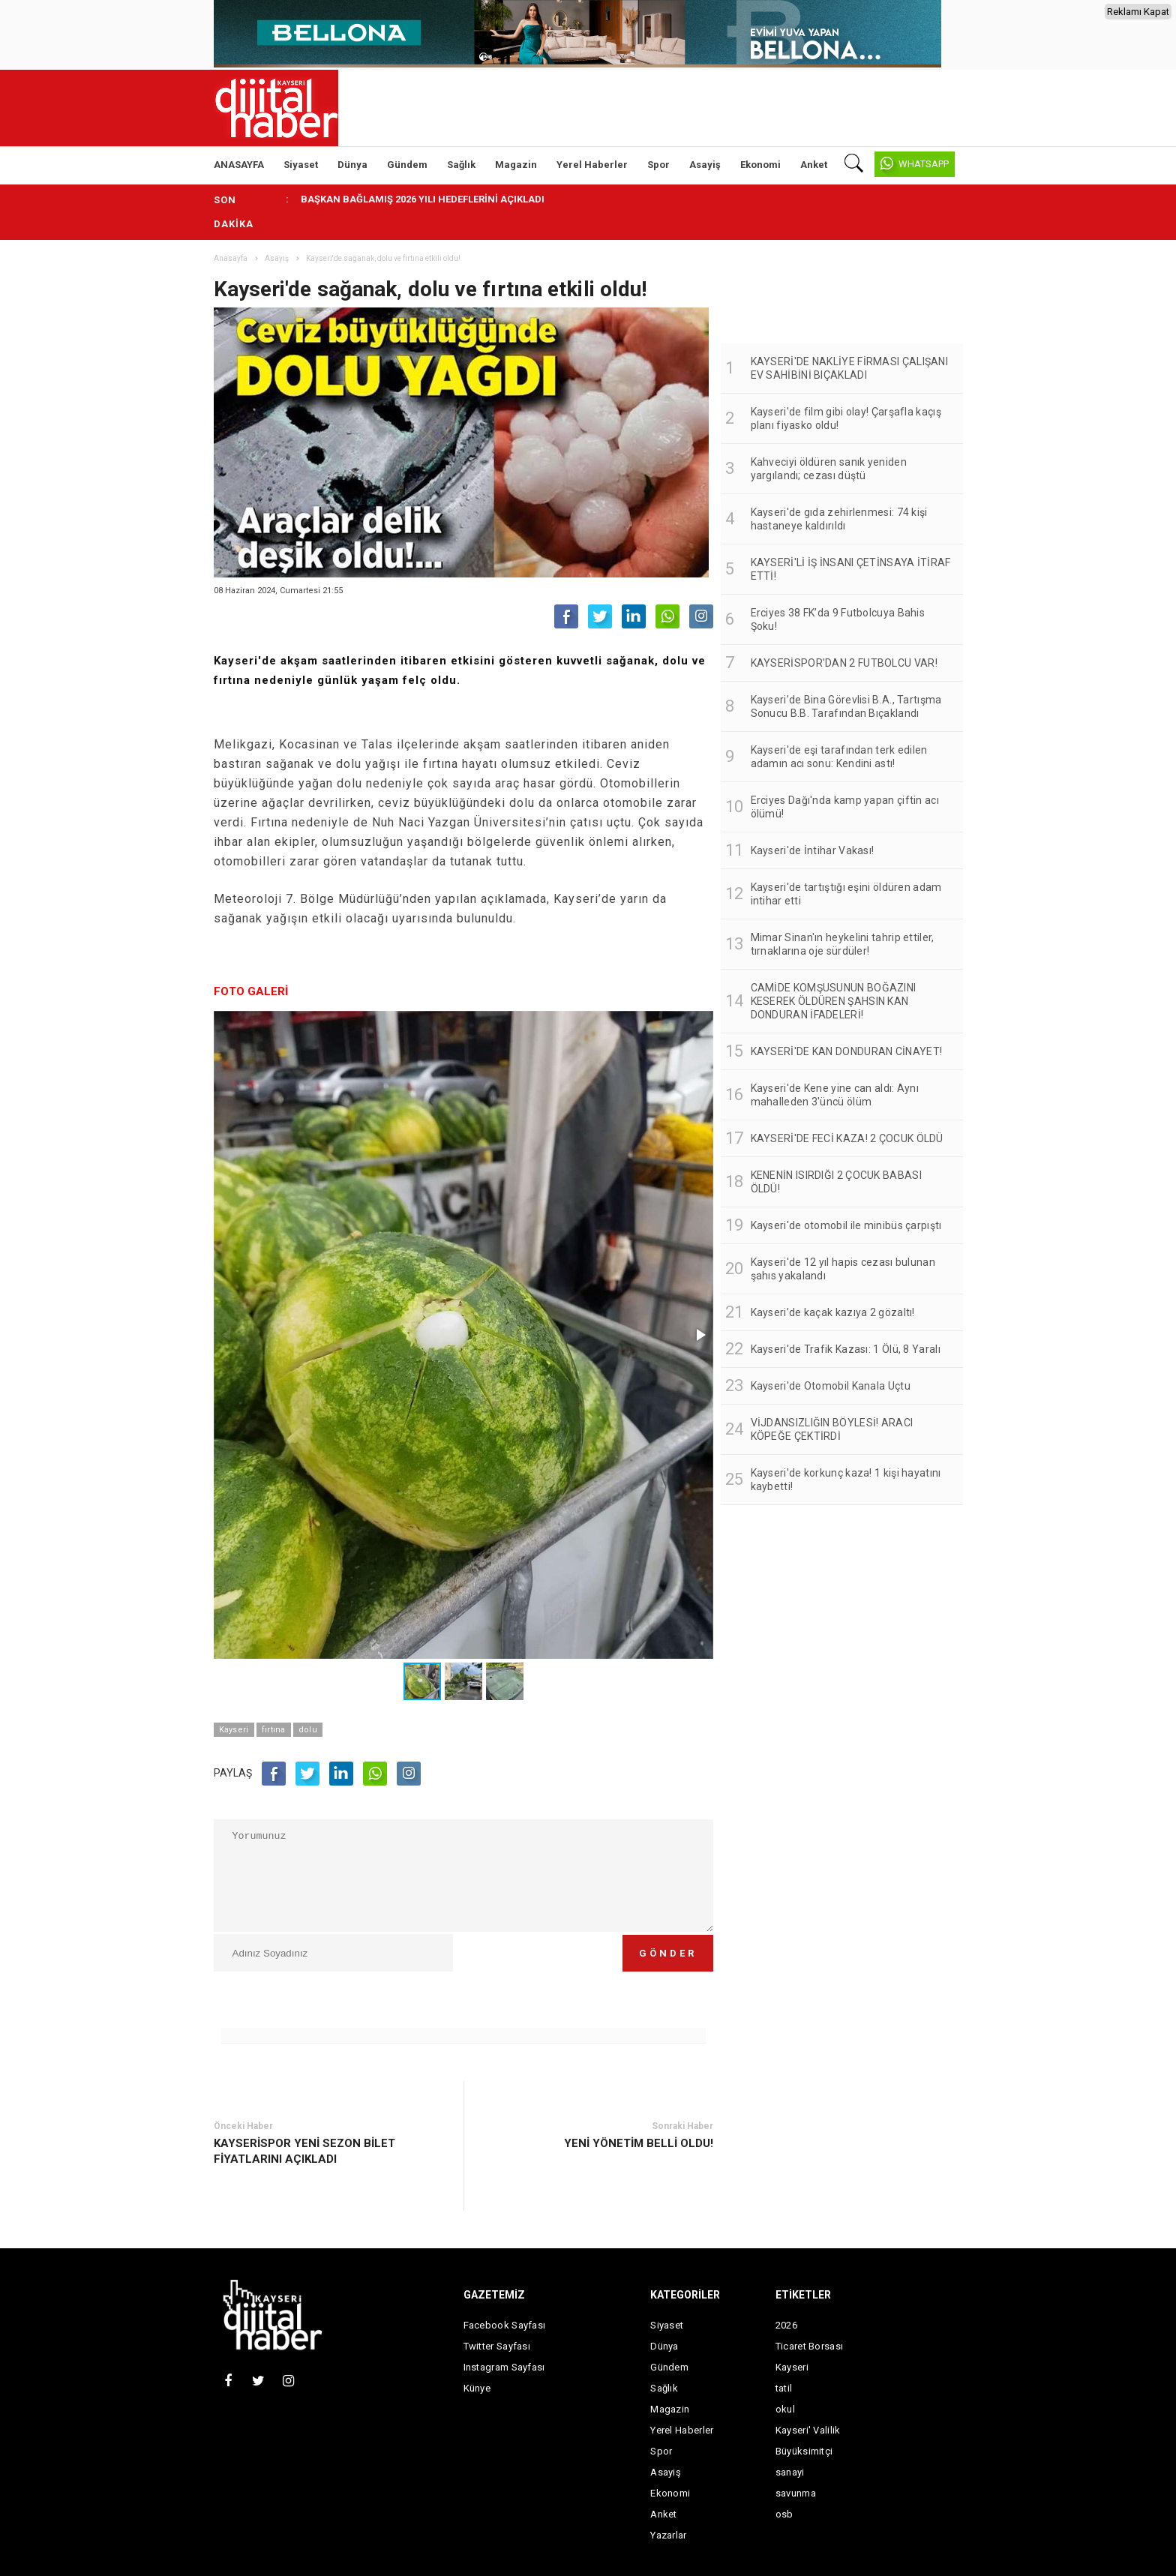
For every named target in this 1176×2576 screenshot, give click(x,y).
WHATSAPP (923, 163)
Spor (658, 164)
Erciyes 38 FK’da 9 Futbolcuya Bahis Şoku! (838, 619)
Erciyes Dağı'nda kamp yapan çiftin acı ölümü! (845, 807)
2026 (786, 2325)
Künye (477, 2388)
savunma (796, 2493)
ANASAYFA (239, 164)
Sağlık (461, 164)
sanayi (790, 2472)
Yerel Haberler (592, 164)
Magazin (516, 164)
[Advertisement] (1034, 383)
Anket (813, 164)
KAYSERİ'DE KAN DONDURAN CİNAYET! (847, 1051)
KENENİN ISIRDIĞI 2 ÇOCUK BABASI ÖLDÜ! (836, 1182)
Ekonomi (760, 164)
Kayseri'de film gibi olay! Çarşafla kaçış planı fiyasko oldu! (846, 418)
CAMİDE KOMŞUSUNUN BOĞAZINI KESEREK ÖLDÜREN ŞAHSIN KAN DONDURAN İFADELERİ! (833, 1001)
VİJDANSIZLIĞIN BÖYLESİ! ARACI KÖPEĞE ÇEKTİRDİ (832, 1429)
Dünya (353, 164)
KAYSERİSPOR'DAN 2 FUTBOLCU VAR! (844, 663)
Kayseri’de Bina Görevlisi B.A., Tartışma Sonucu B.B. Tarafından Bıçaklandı (846, 706)
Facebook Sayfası (505, 2325)
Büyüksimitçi (804, 2451)
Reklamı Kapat (1138, 11)
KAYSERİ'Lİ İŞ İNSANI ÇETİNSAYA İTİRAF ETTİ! (851, 569)
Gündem (407, 164)
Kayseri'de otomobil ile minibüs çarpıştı (846, 1225)
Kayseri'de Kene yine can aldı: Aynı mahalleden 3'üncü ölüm (835, 1095)
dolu (307, 1730)
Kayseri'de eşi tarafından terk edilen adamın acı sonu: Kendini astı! (839, 756)
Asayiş (705, 164)
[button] (700, 1335)
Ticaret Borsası (810, 2346)
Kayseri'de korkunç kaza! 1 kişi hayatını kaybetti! (846, 1479)
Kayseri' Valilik (808, 2430)
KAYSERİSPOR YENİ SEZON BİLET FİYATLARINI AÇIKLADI (304, 2151)
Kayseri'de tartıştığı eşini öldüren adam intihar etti (846, 894)
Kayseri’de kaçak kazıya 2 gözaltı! (833, 1312)
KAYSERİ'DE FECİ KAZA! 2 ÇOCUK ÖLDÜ (847, 1138)
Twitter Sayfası (497, 2346)
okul (785, 2409)
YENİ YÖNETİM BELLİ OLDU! (638, 2143)
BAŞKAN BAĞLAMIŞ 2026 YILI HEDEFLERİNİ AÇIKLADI (422, 199)
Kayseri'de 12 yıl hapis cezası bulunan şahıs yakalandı (843, 1269)
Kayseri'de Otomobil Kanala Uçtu (830, 1386)
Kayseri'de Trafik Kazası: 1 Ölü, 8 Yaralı (845, 1349)
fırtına (274, 1730)
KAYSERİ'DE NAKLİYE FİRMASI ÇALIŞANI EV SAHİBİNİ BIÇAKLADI (850, 368)
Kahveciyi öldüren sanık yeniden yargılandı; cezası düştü (829, 468)
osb (785, 2514)
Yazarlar (668, 2535)
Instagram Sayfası (504, 2367)
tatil (784, 2388)
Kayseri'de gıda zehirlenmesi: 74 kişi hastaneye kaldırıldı (839, 519)
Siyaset (301, 164)
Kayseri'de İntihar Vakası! (812, 850)
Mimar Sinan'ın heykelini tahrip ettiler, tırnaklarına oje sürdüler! (842, 944)
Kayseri (234, 1730)
